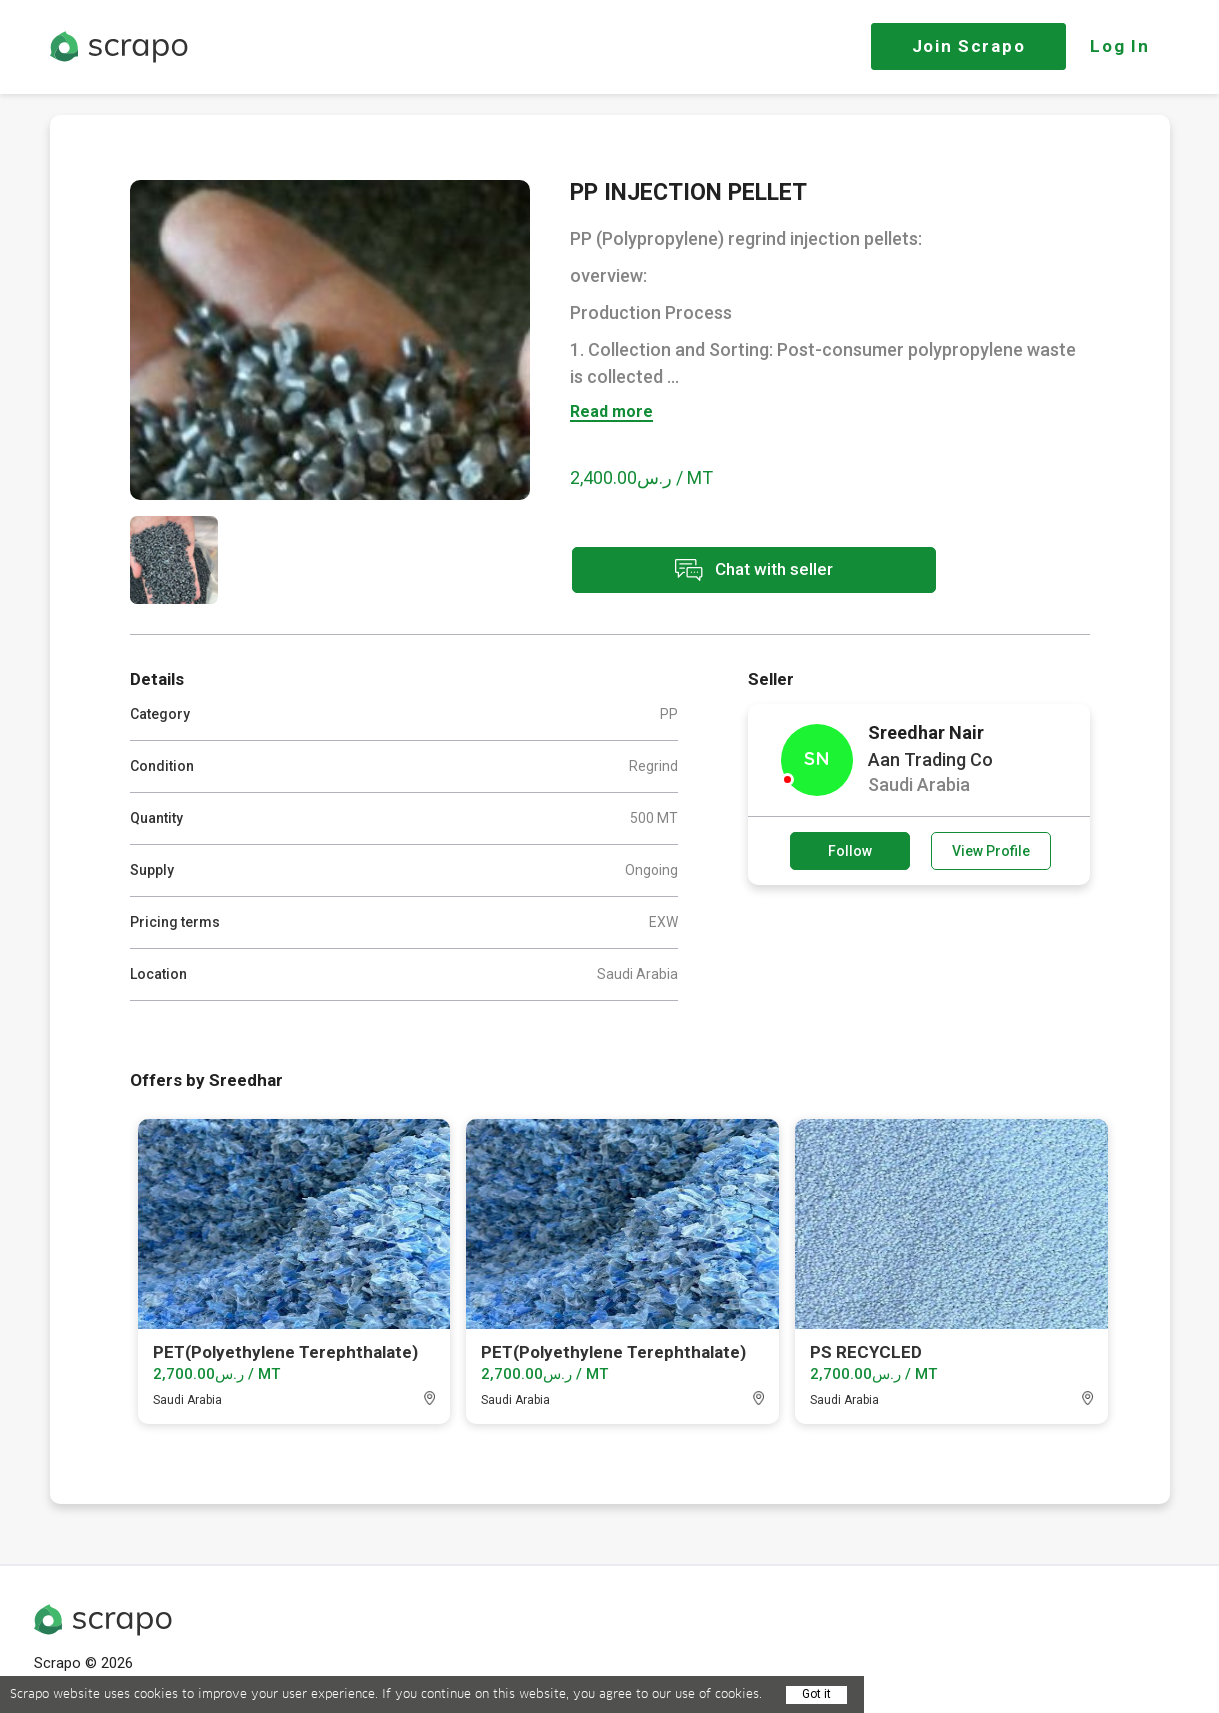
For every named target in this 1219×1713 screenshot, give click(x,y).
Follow (850, 851)
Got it (816, 1694)
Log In (1119, 46)
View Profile (991, 851)
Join (969, 46)
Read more (611, 412)
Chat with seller (748, 570)
